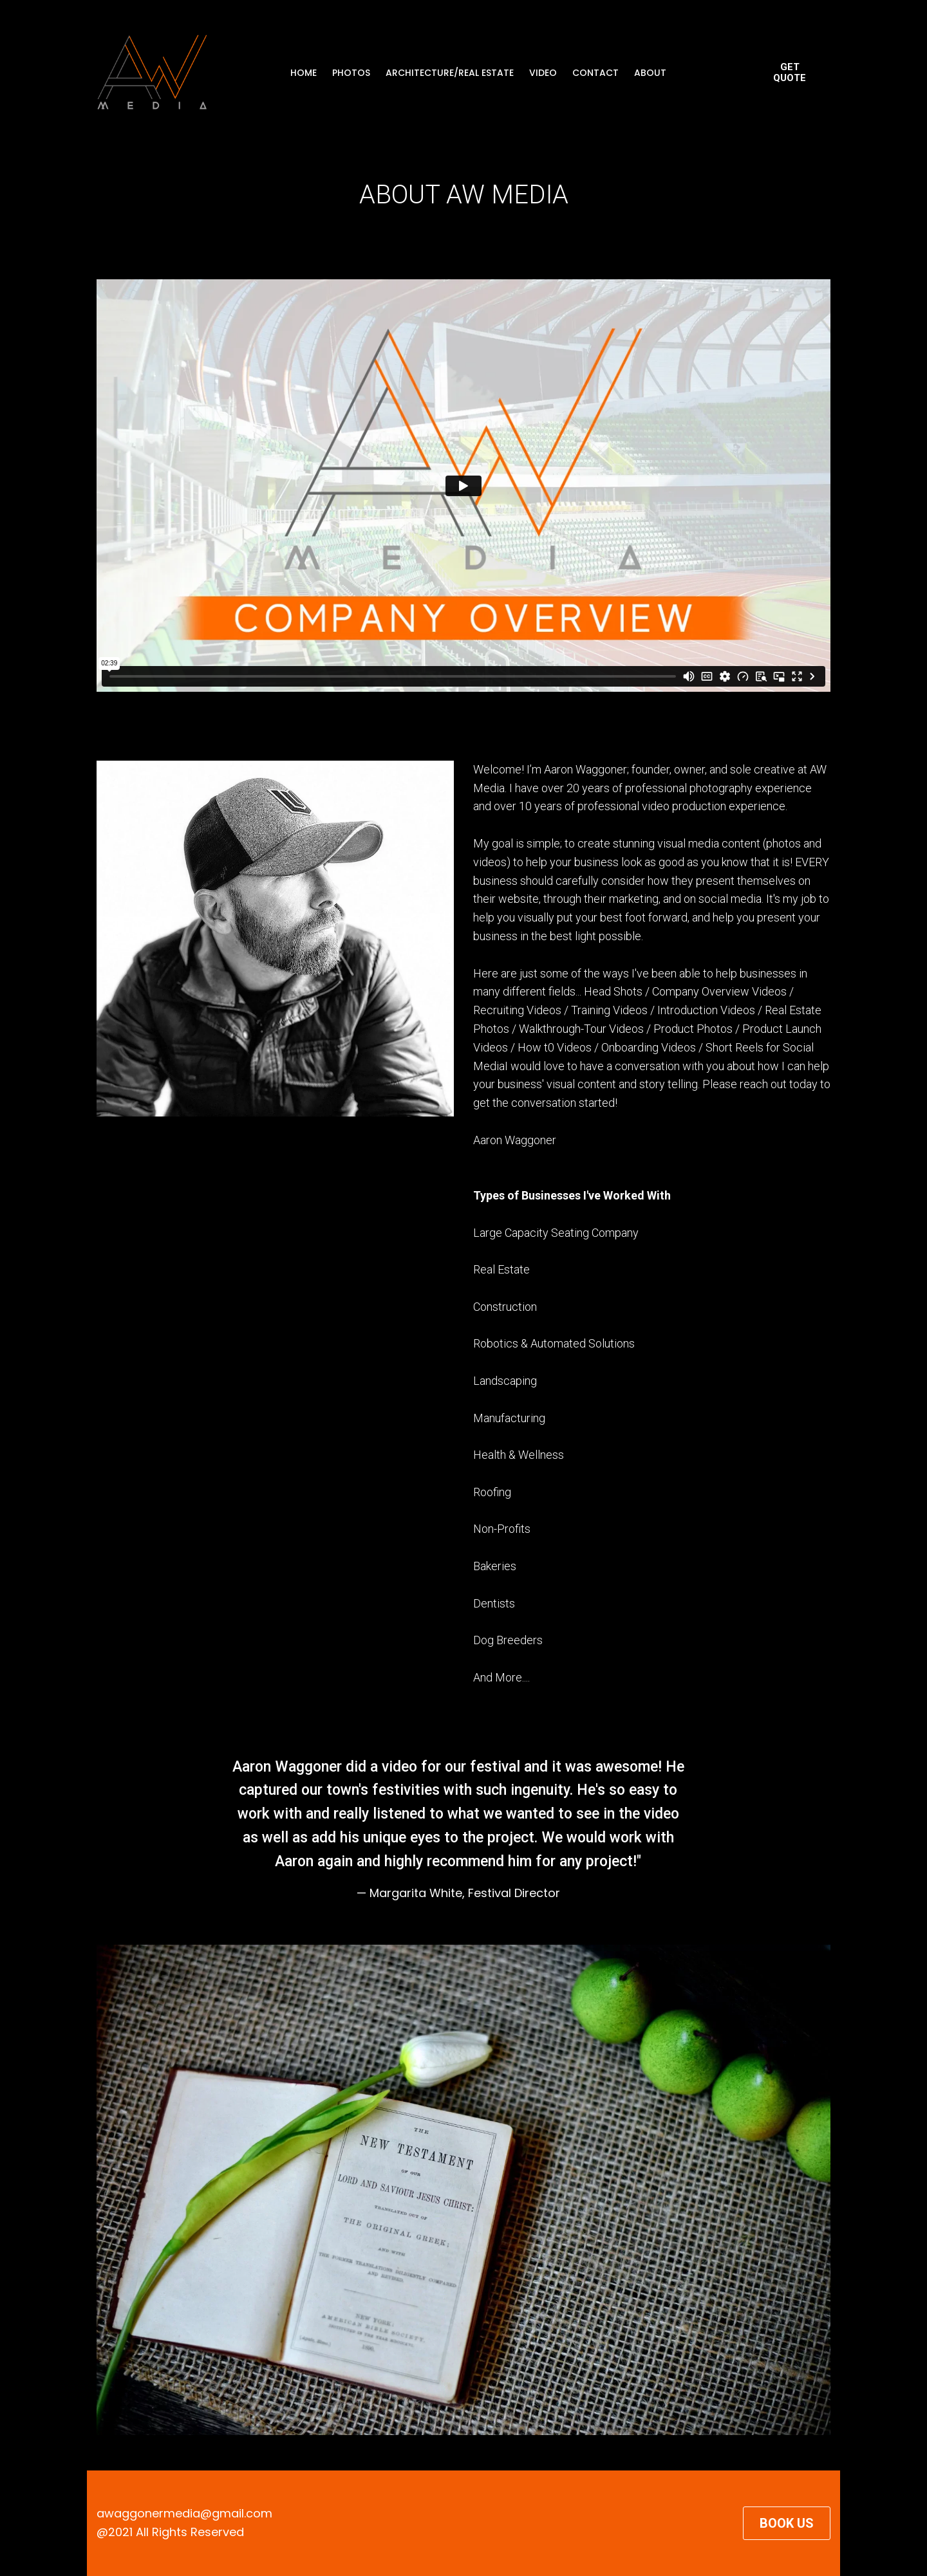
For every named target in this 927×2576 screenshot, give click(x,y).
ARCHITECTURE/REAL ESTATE (450, 72)
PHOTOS (351, 72)
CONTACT (595, 72)
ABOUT (650, 72)
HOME (303, 72)
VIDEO (543, 72)
